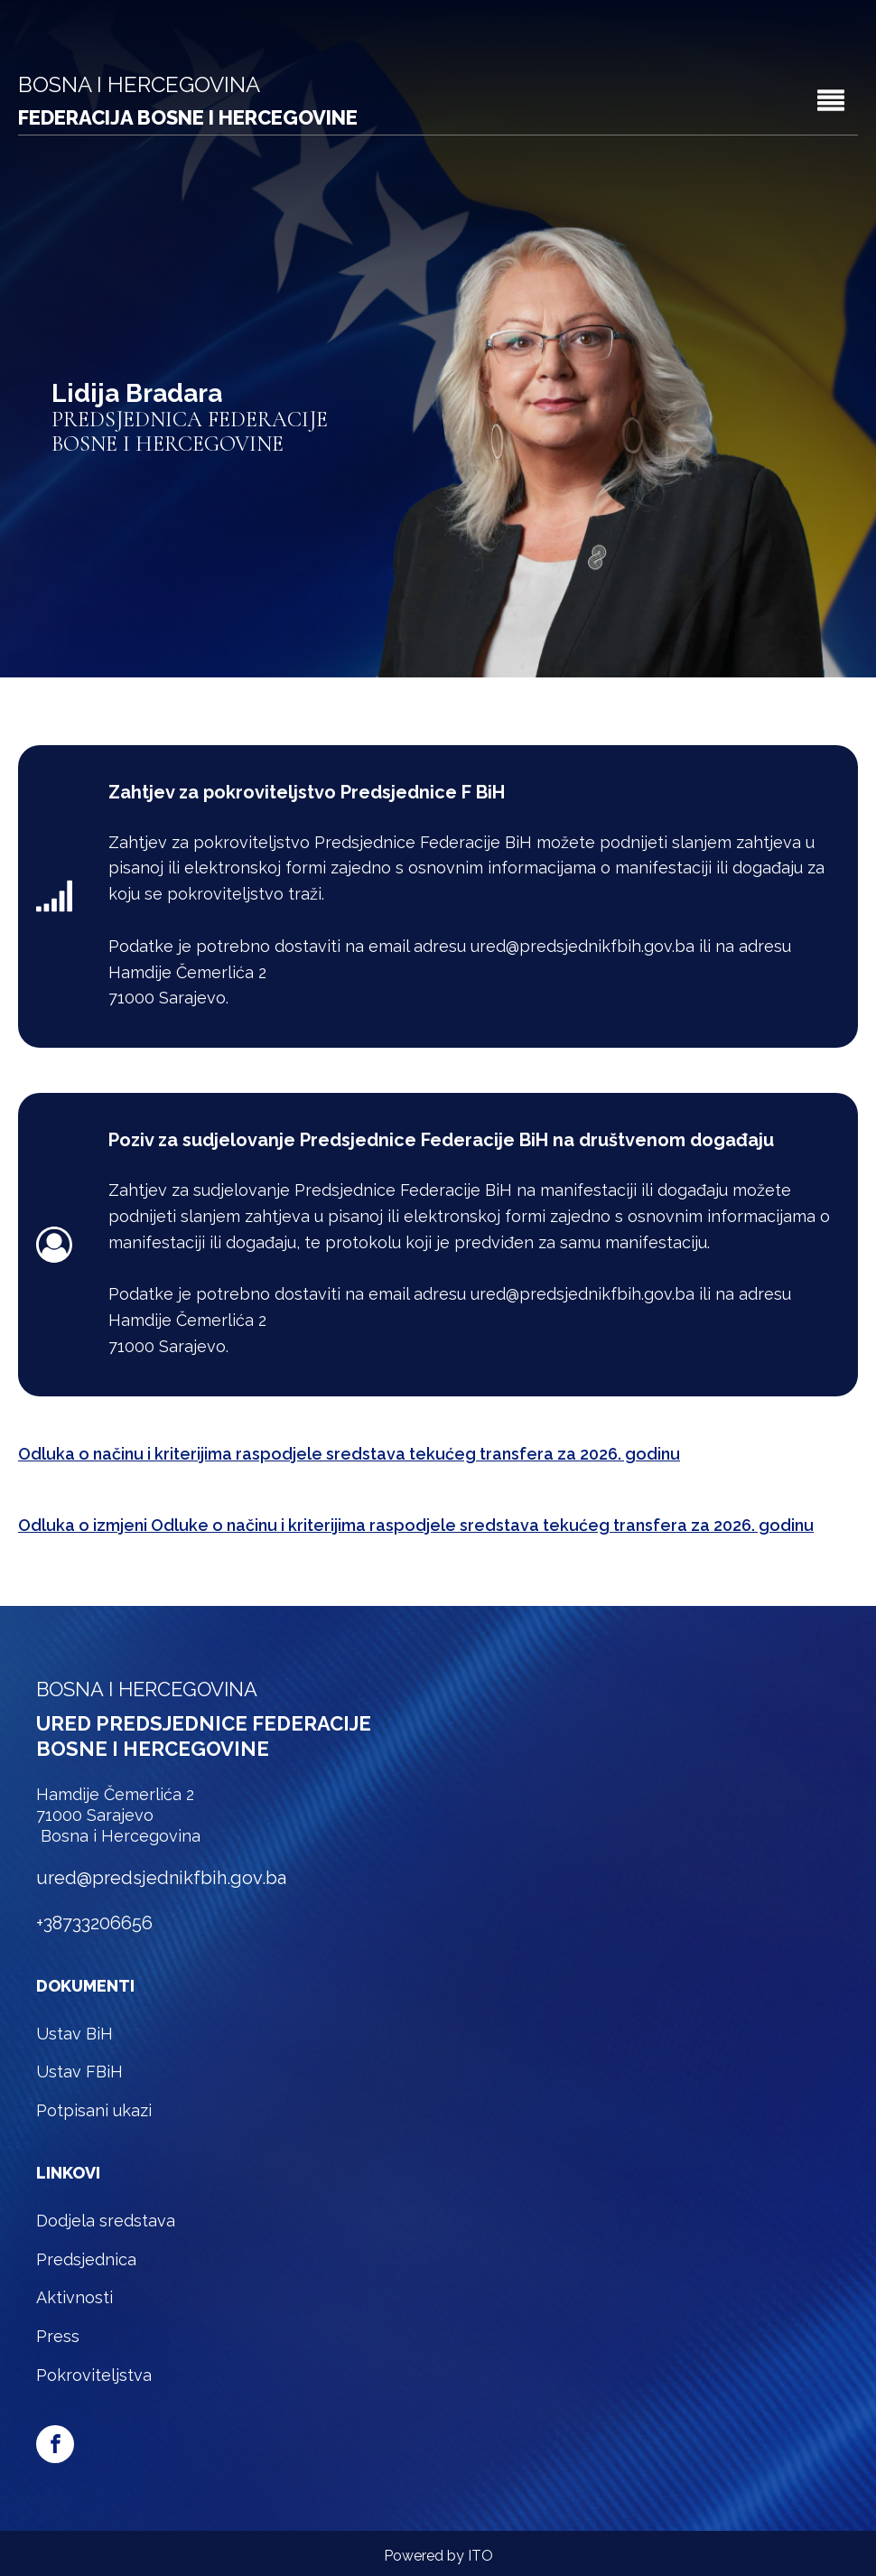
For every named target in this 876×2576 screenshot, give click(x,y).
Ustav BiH (74, 2033)
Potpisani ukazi (94, 2110)
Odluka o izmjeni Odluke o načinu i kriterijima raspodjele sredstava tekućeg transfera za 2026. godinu (416, 1525)
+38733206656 (94, 1923)
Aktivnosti (74, 2297)
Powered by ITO (438, 2555)
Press (57, 2336)
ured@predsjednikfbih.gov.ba (161, 1878)
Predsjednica (86, 2259)
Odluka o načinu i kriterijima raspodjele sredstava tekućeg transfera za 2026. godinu (349, 1453)
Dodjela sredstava (105, 2220)
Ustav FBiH (79, 2071)
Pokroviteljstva (94, 2375)
